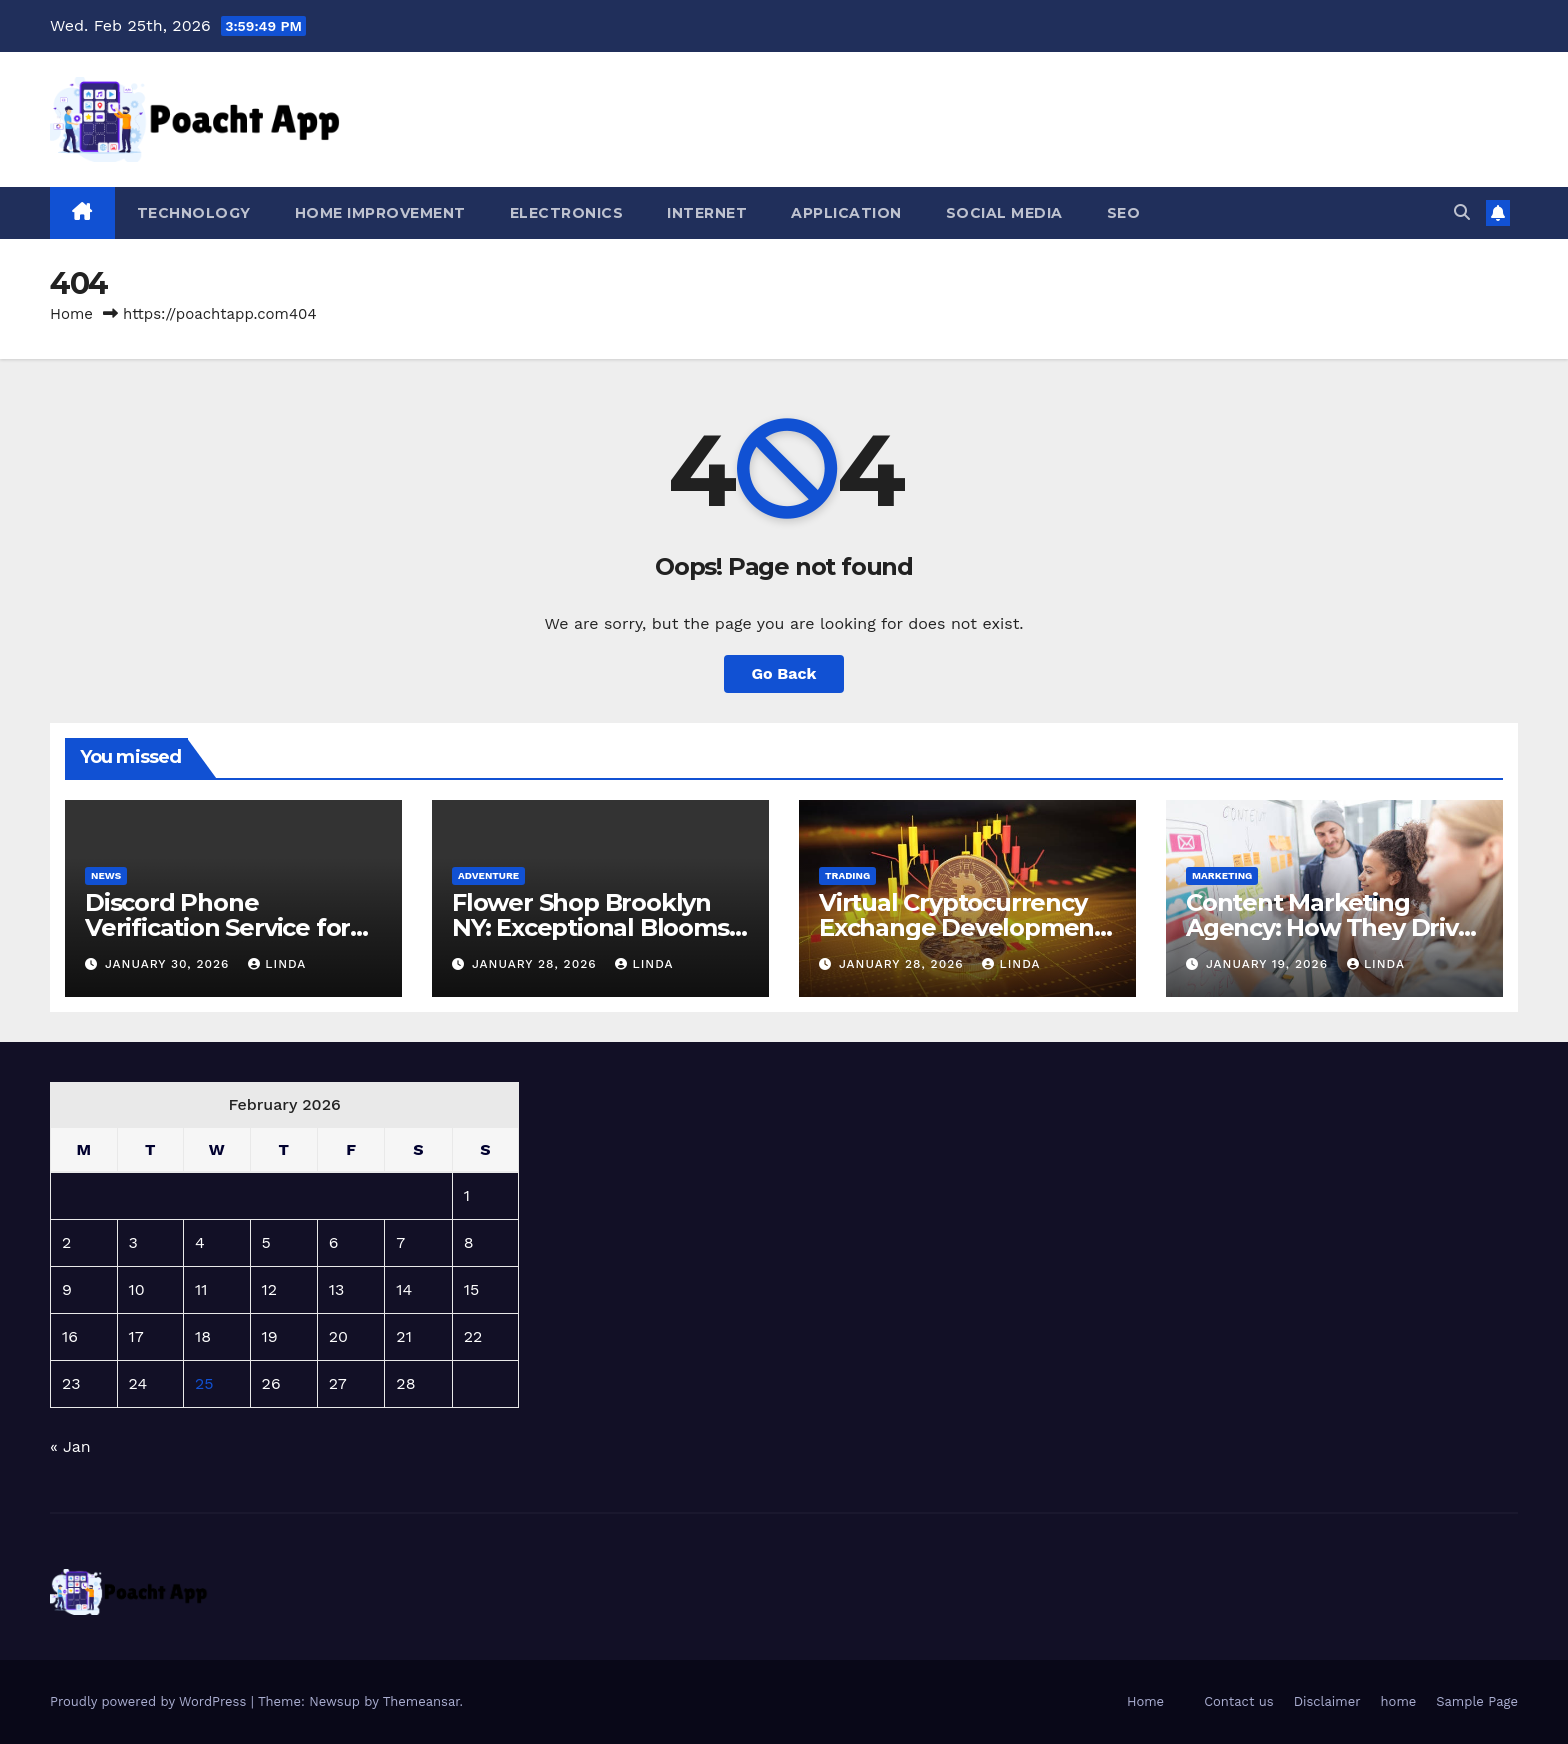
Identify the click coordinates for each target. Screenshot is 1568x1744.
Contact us (1239, 1701)
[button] (1462, 212)
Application (846, 213)
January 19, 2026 (1269, 964)
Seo (1124, 213)
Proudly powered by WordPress (150, 1701)
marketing (1222, 875)
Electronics (567, 213)
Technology (194, 213)
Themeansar (421, 1701)
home (1399, 1701)
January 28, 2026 (537, 964)
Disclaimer (1327, 1701)
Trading (847, 875)
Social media (1004, 213)
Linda (277, 964)
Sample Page (1477, 1701)
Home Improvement (380, 213)
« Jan (70, 1446)
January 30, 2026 (169, 964)
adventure (488, 875)
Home (71, 314)
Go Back (784, 673)
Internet (707, 213)
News (106, 875)
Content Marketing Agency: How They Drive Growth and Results (1329, 927)
